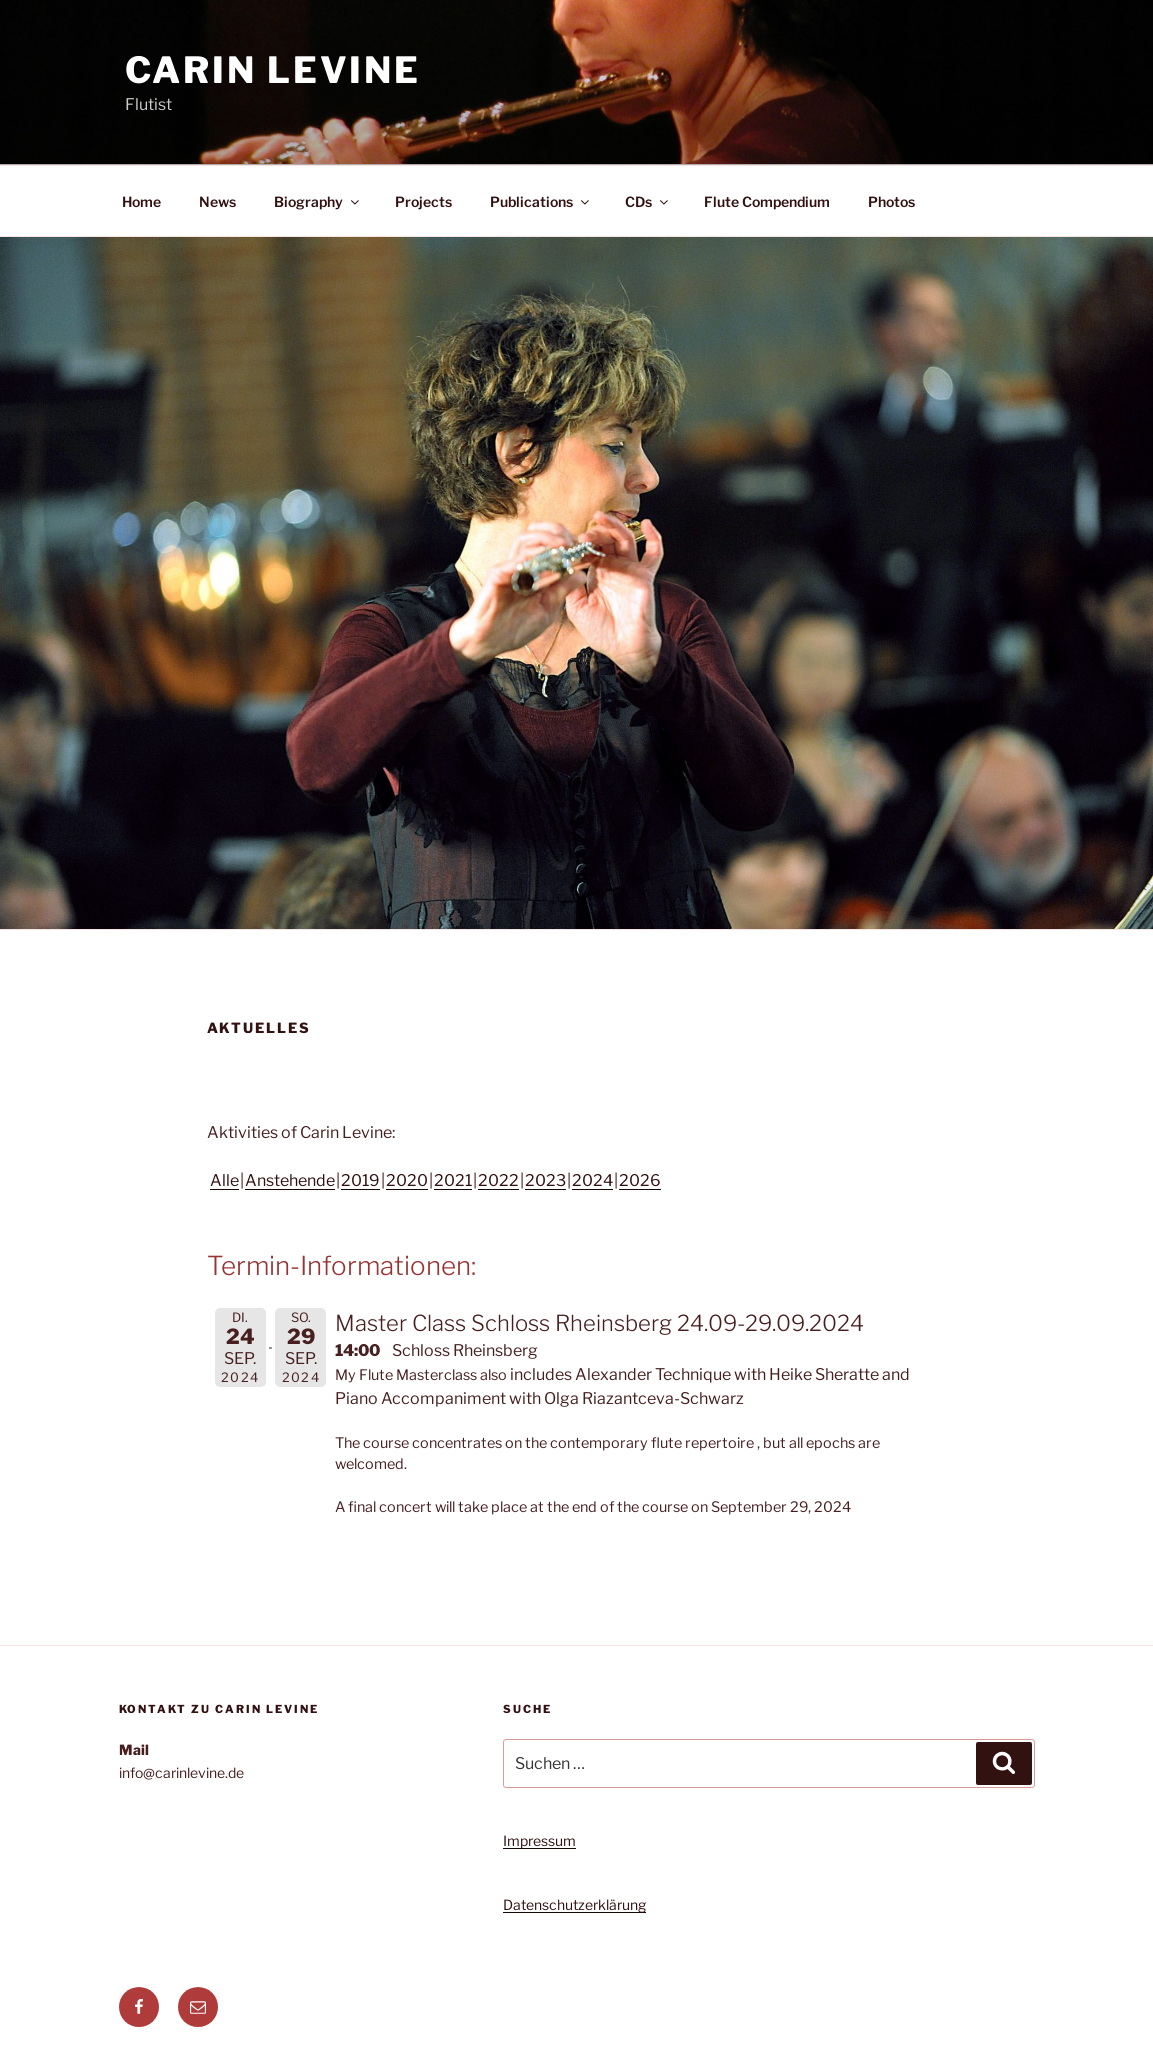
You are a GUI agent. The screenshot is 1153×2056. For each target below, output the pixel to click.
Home (141, 201)
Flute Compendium (767, 201)
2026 (640, 1180)
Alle (224, 1180)
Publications (541, 201)
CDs (648, 201)
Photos (891, 201)
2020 (407, 1180)
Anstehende (290, 1180)
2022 (498, 1180)
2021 (453, 1180)
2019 (360, 1180)
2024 (592, 1180)
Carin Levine (273, 70)
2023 (545, 1180)
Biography (318, 201)
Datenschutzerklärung (574, 1904)
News (217, 201)
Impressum (539, 1840)
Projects (423, 201)
